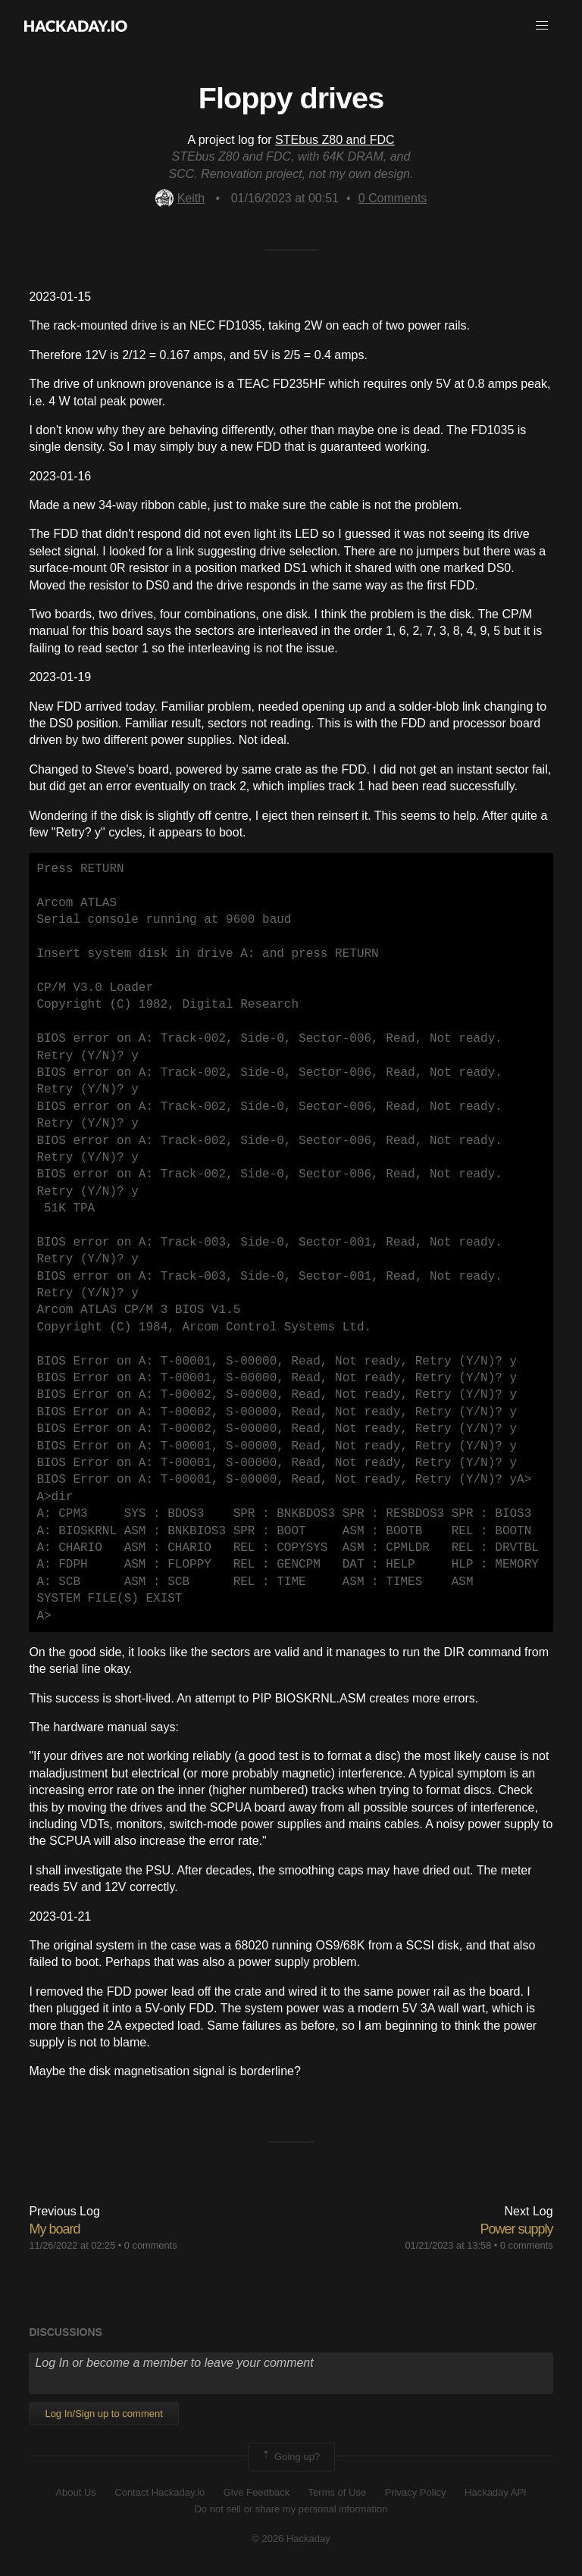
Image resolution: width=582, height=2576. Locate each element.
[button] (542, 26)
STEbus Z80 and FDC (334, 139)
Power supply (516, 2229)
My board (54, 2229)
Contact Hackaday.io (159, 2492)
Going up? (290, 2457)
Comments (392, 198)
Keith (180, 198)
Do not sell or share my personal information (290, 2509)
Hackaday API (496, 2492)
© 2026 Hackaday (291, 2538)
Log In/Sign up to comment (103, 2413)
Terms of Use (337, 2492)
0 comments (150, 2245)
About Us (75, 2492)
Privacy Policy (415, 2492)
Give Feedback (256, 2492)
